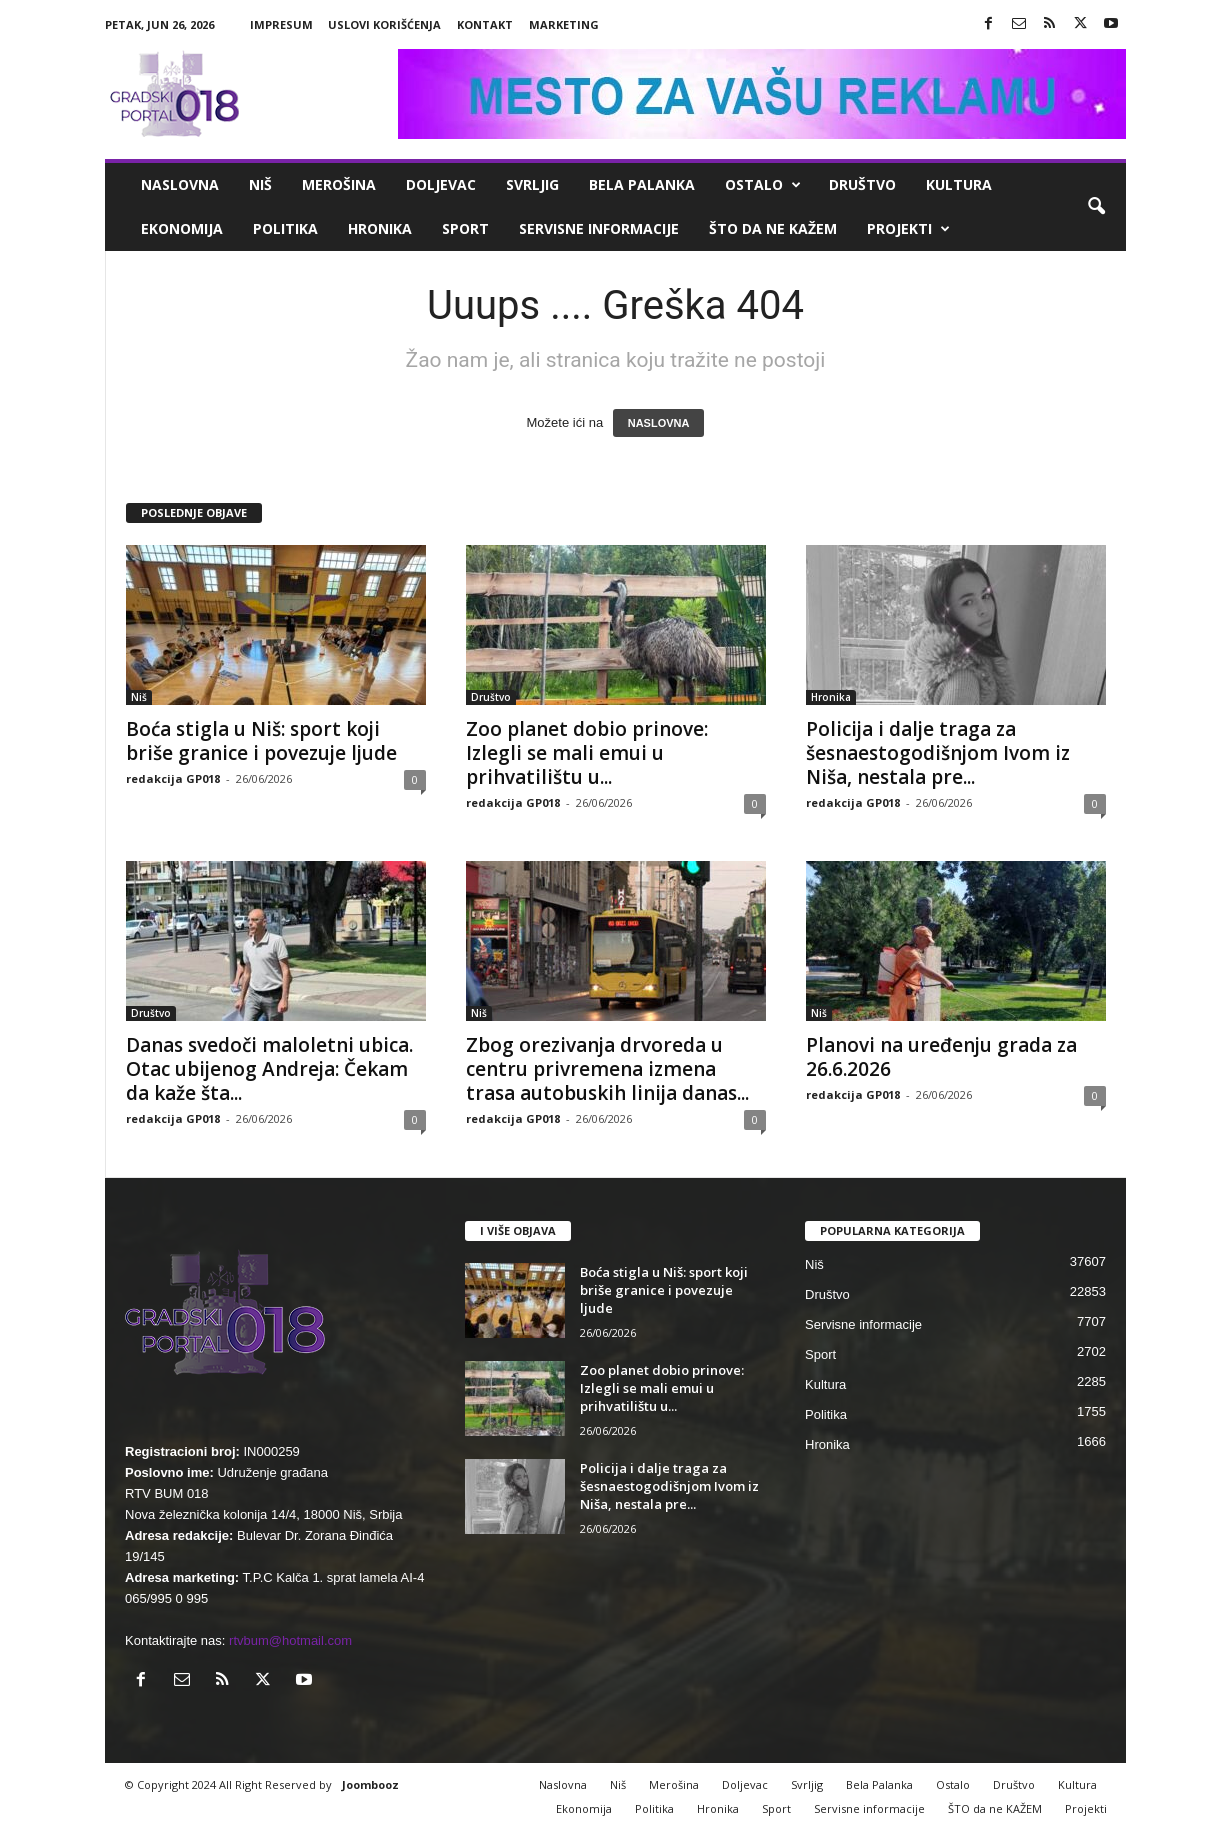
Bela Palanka (642, 184)
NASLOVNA (659, 423)
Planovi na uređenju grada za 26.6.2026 (941, 1057)
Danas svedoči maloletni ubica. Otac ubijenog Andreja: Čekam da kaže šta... (269, 1069)
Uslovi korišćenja (384, 24)
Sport (465, 228)
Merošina (339, 184)
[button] (1096, 207)
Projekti (908, 229)
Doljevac (441, 184)
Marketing (564, 24)
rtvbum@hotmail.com (290, 1640)
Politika (285, 228)
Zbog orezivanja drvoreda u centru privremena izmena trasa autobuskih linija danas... (607, 1069)
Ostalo (763, 185)
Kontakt (485, 24)
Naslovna (180, 184)
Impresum (281, 24)
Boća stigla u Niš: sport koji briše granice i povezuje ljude (261, 741)
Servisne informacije (599, 228)
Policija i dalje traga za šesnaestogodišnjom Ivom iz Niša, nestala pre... (938, 753)
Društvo (862, 184)
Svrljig (532, 184)
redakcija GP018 (173, 778)
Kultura (959, 184)
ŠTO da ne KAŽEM (773, 228)
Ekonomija (182, 228)
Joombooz (370, 1784)
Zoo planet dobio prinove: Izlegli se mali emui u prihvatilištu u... (587, 753)
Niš (260, 184)
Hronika (380, 228)
